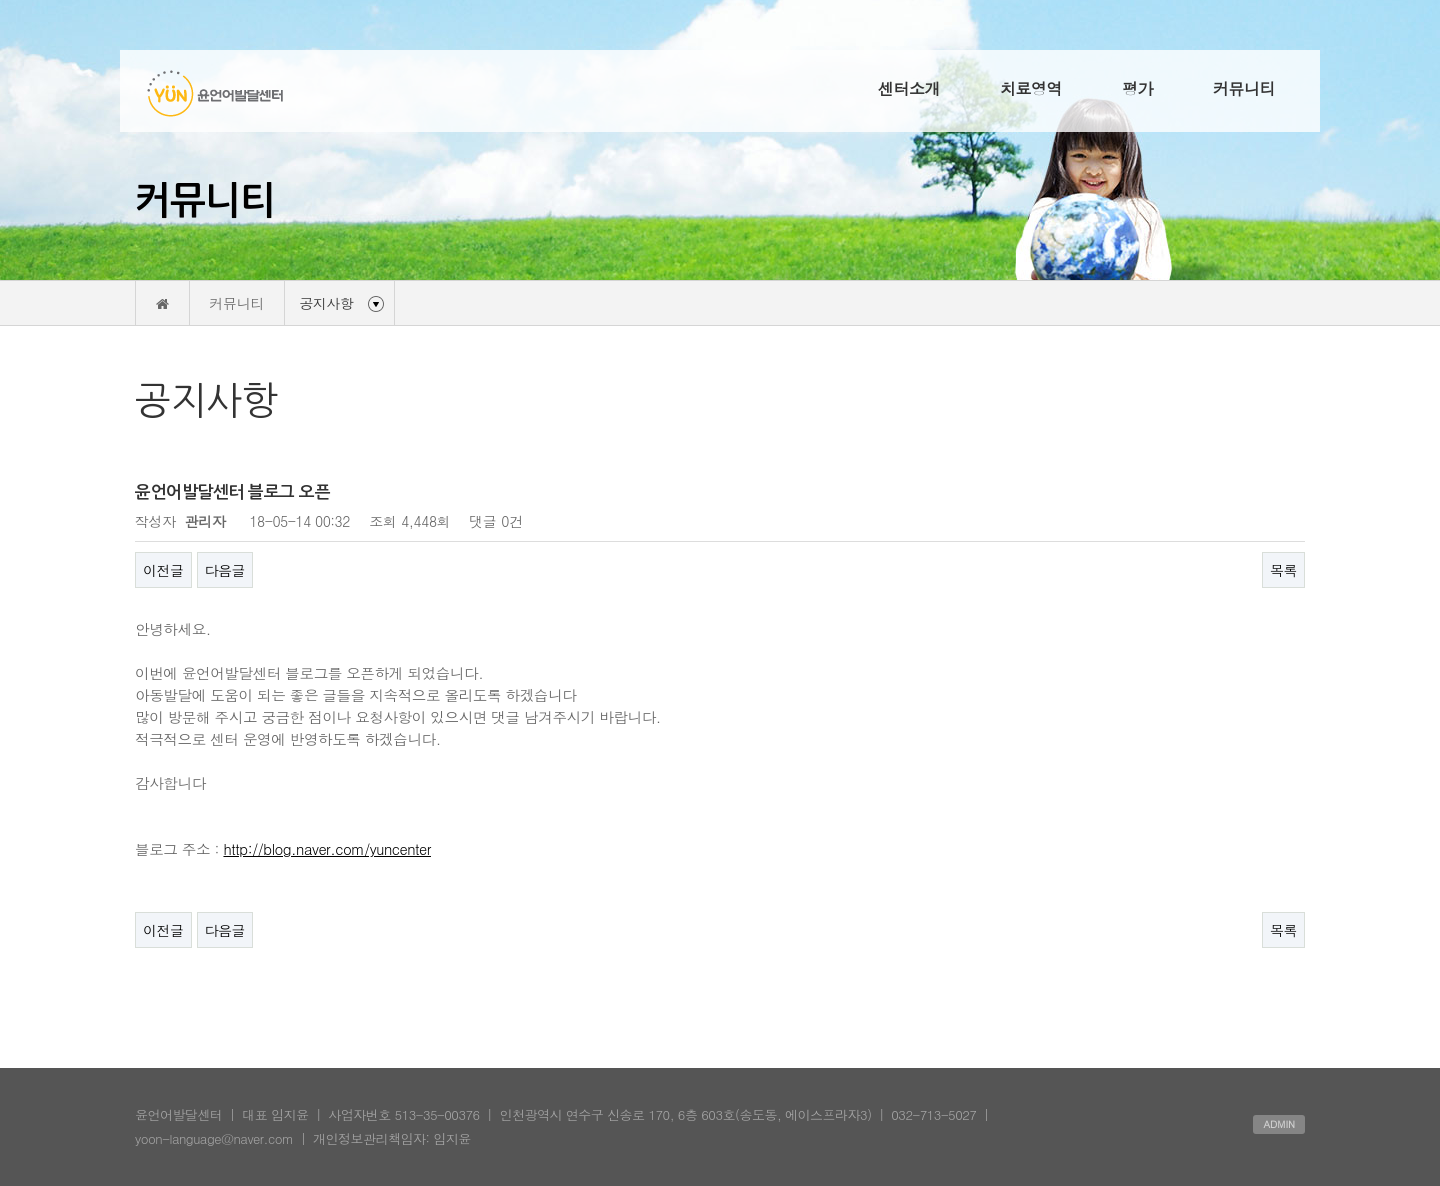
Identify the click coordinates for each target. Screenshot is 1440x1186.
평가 (1137, 88)
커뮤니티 (1244, 88)
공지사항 (327, 303)
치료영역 (1031, 88)
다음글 (225, 570)
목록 (1283, 570)
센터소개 (909, 88)
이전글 (163, 570)
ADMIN (1279, 1124)
